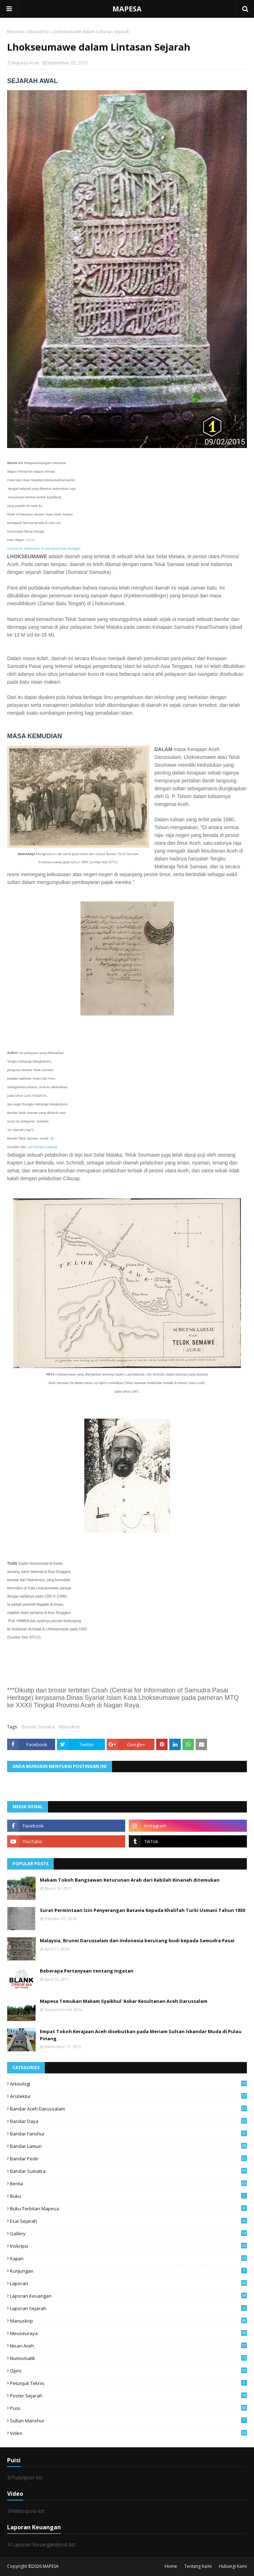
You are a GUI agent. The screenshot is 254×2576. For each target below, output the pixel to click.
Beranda (16, 32)
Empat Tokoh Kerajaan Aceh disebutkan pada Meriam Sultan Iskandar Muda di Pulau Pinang (141, 2035)
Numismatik (128, 2358)
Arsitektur (128, 2096)
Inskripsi (128, 2246)
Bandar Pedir (128, 2158)
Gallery (128, 2233)
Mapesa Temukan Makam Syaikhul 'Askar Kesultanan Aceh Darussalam (123, 2001)
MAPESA (127, 9)
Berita (128, 2183)
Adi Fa (32, 1147)
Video (128, 2433)
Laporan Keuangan (128, 2296)
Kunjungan (128, 2271)
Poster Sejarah (128, 2395)
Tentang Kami (198, 2566)
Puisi (128, 2408)
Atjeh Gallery (46, 1147)
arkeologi (128, 2084)
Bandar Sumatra (38, 1727)
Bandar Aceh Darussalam (128, 2108)
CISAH (30, 540)
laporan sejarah (128, 2308)
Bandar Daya (128, 2121)
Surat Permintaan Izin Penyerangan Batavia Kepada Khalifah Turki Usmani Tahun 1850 (142, 1910)
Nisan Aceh (128, 2346)
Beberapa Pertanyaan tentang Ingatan (86, 1971)
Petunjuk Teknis (128, 2383)
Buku (128, 2196)
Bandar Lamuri (128, 2146)
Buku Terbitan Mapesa (128, 2208)
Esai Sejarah (128, 2221)
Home (171, 2566)
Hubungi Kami (233, 2566)
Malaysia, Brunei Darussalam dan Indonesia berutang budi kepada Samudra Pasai (137, 1940)
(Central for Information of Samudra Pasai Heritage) (43, 548)
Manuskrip (38, 32)
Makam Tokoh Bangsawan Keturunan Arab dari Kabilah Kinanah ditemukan (129, 1880)
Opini (128, 2370)
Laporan (128, 2283)
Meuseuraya (128, 2333)
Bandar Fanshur (128, 2133)
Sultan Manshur (128, 2420)
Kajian (128, 2258)
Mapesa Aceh (25, 63)
